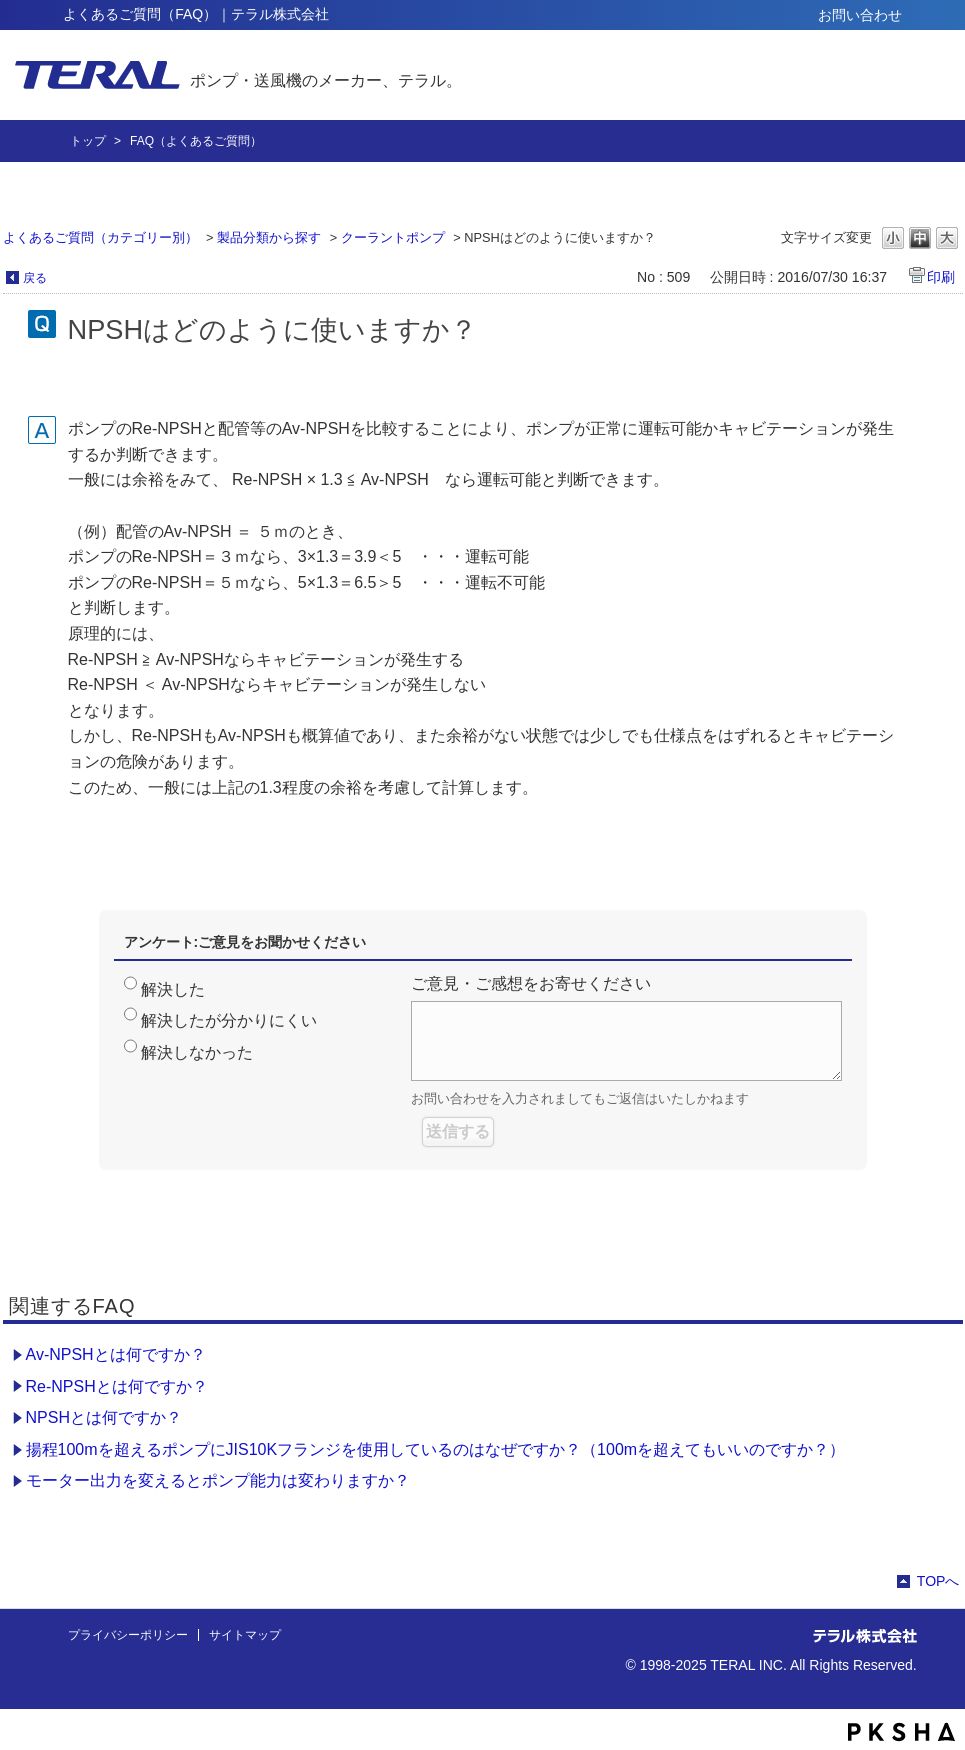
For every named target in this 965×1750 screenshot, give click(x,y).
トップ (88, 141)
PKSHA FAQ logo (901, 1732)
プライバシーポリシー (128, 1635)
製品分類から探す (269, 237)
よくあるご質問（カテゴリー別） (100, 237)
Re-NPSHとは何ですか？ (117, 1386)
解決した (173, 989)
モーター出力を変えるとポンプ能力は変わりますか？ (218, 1480)
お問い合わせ (860, 15)
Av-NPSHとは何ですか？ (116, 1354)
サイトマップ (245, 1635)
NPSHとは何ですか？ (104, 1417)
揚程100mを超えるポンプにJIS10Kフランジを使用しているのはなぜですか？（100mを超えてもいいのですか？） (436, 1449)
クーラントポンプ (393, 237)
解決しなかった (197, 1052)
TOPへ (938, 1581)
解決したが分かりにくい (229, 1020)
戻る (35, 278)
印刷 (941, 277)
